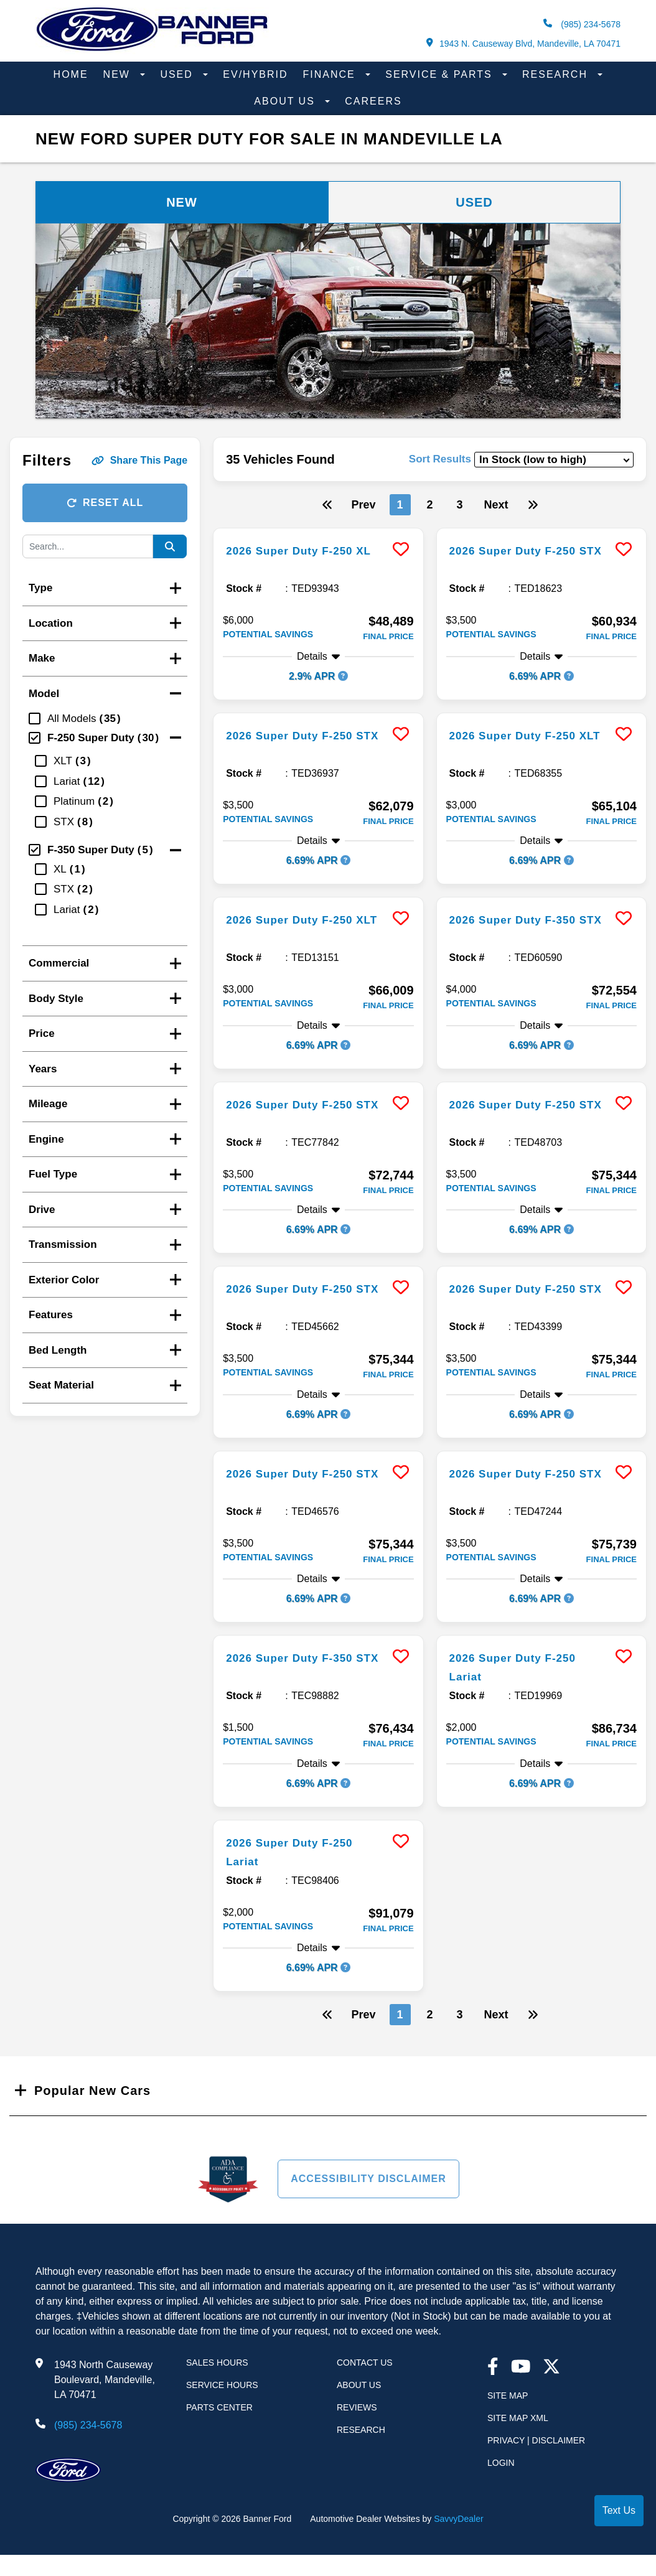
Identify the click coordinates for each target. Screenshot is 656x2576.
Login (501, 2463)
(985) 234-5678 (582, 24)
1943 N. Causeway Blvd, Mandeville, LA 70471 (523, 43)
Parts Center (219, 2407)
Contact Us (365, 2363)
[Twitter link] (551, 2368)
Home (71, 74)
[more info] (318, 530)
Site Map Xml (517, 2418)
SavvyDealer (458, 2519)
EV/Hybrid (255, 74)
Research (556, 74)
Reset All (105, 502)
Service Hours (222, 2385)
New (118, 74)
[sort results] (554, 459)
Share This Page (139, 460)
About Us (286, 101)
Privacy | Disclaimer (536, 2440)
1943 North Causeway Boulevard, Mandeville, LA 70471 (104, 2379)
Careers (373, 101)
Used (178, 74)
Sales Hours (217, 2363)
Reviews (357, 2407)
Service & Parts (440, 74)
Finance (331, 74)
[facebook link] (493, 2368)
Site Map (507, 2395)
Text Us (618, 2510)
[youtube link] (521, 2368)
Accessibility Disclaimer (368, 2178)
